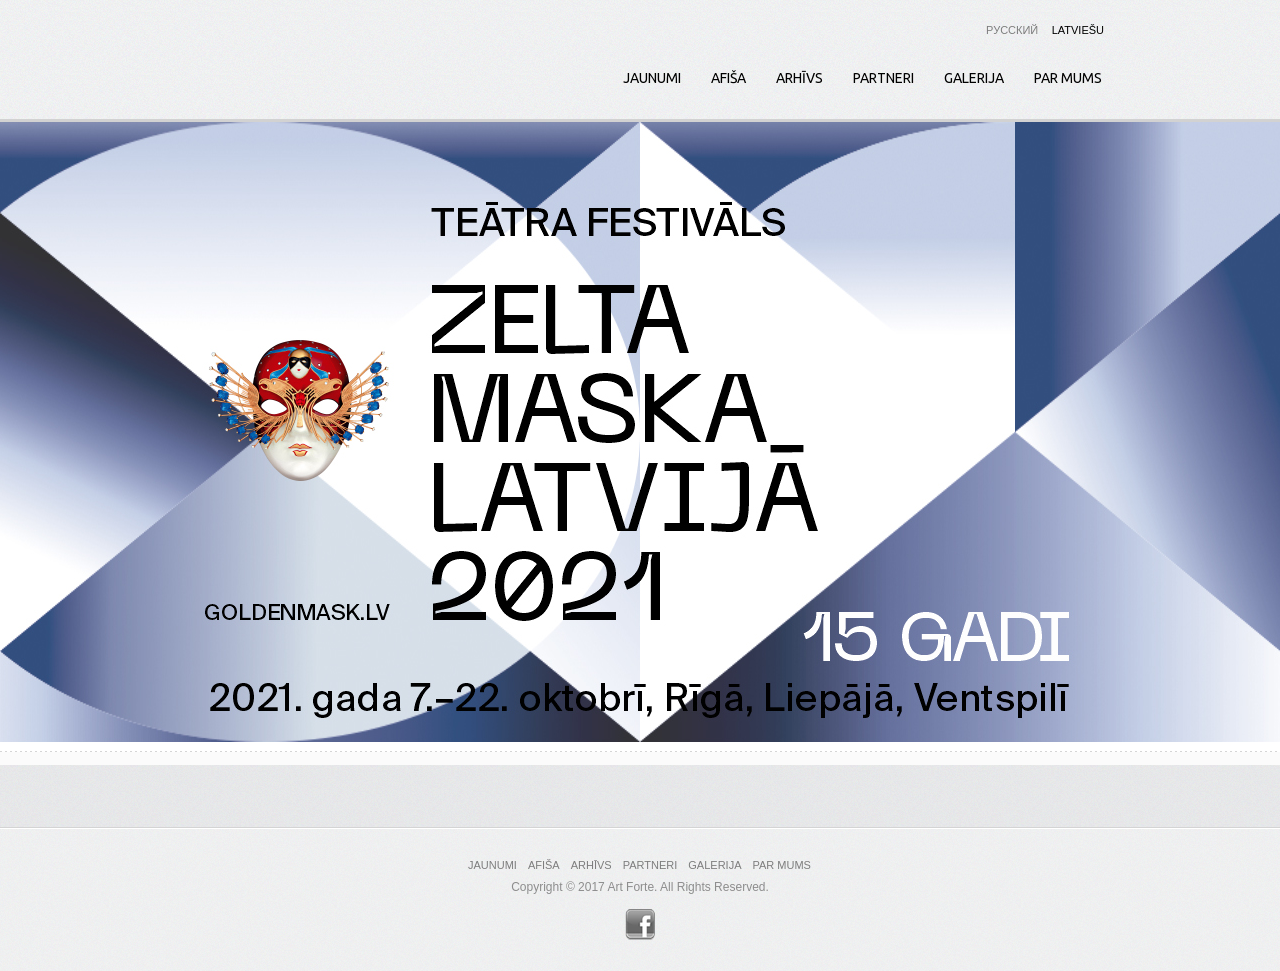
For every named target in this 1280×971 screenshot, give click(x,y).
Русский (1012, 30)
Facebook (640, 924)
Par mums (1068, 78)
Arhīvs (799, 78)
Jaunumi (652, 78)
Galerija (974, 78)
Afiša (728, 78)
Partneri (883, 78)
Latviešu (1078, 30)
